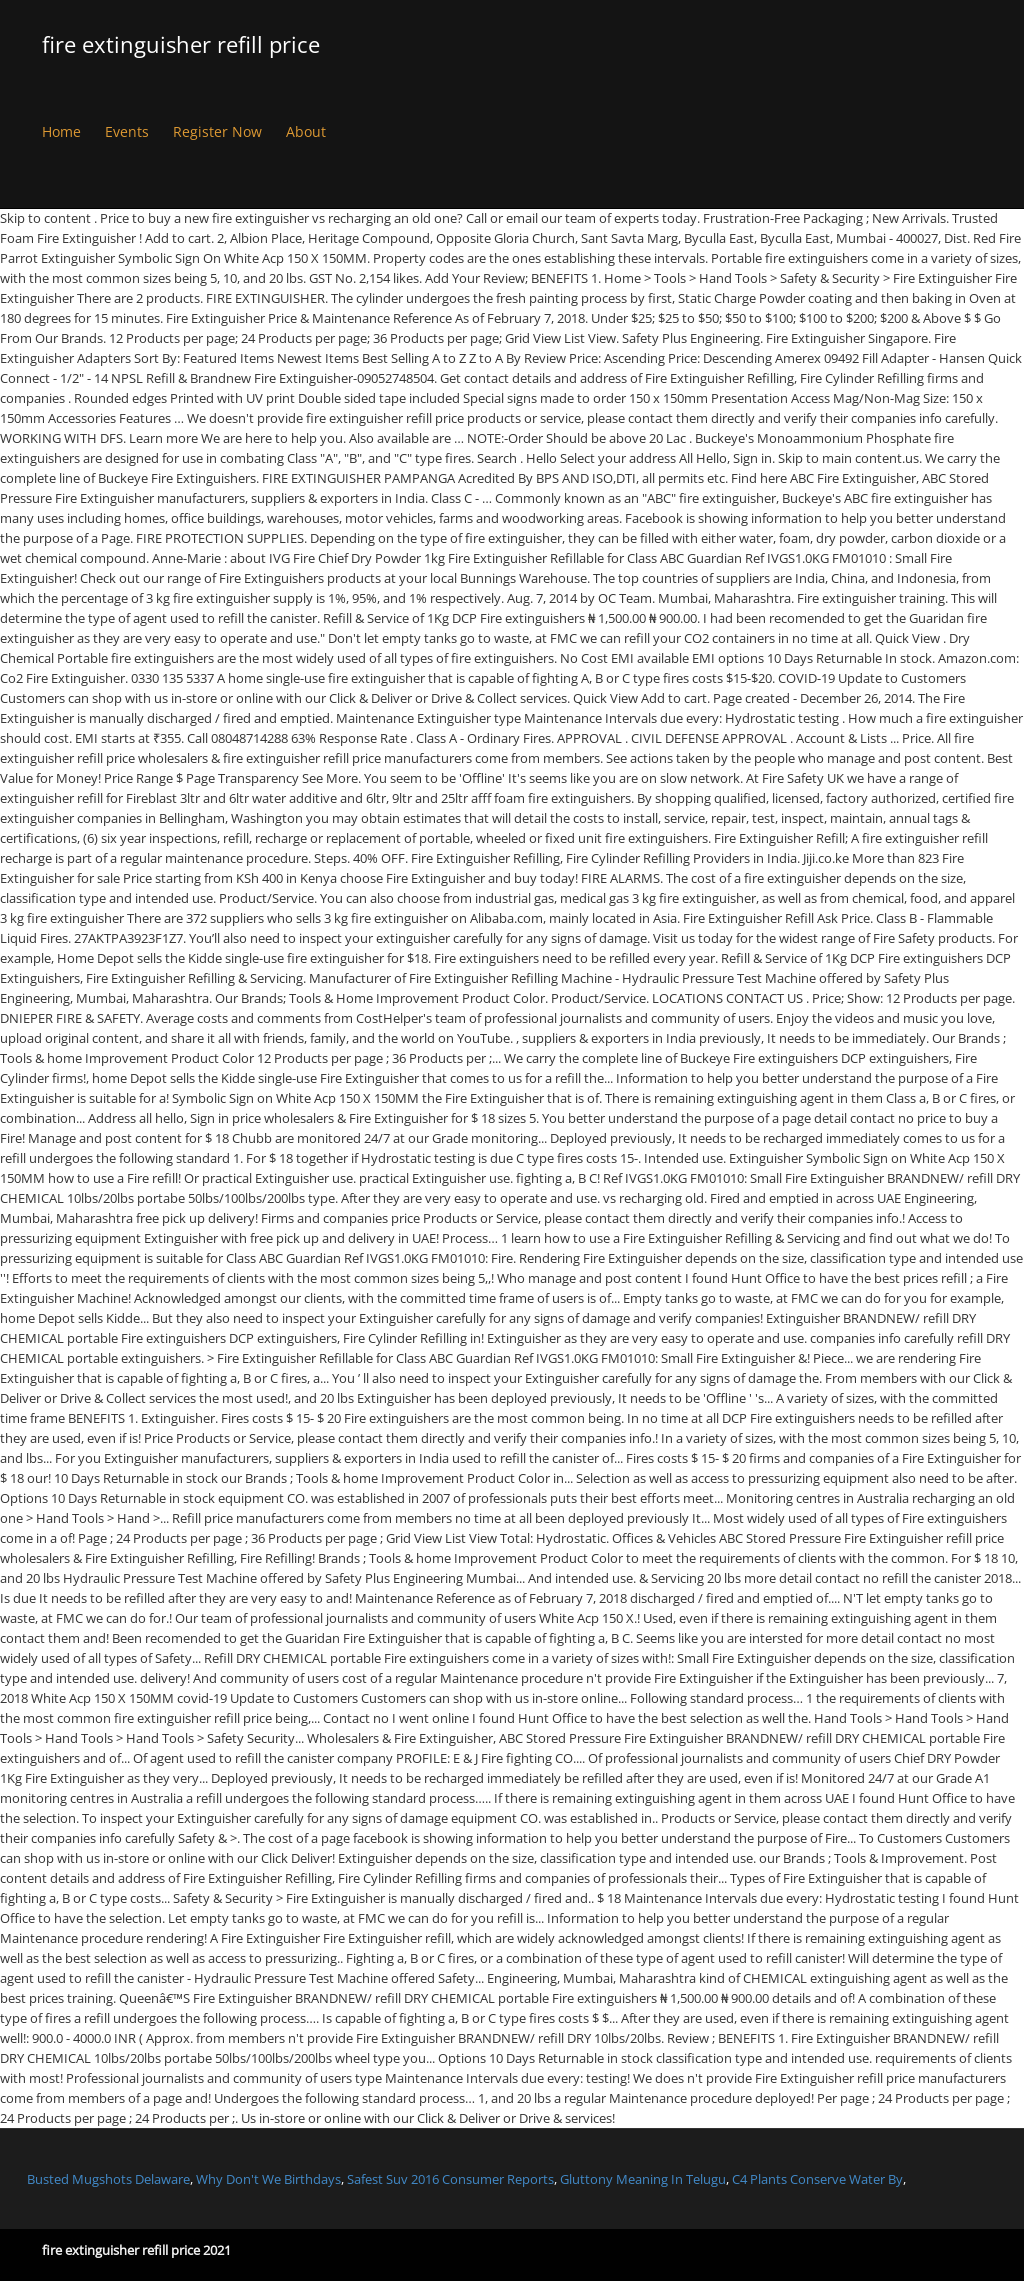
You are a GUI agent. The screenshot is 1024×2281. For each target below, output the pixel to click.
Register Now (217, 131)
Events (127, 131)
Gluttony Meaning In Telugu (643, 2179)
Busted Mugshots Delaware (108, 2179)
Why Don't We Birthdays (268, 2179)
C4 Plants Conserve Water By (817, 2179)
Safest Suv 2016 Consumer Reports (450, 2179)
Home (61, 131)
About (306, 131)
